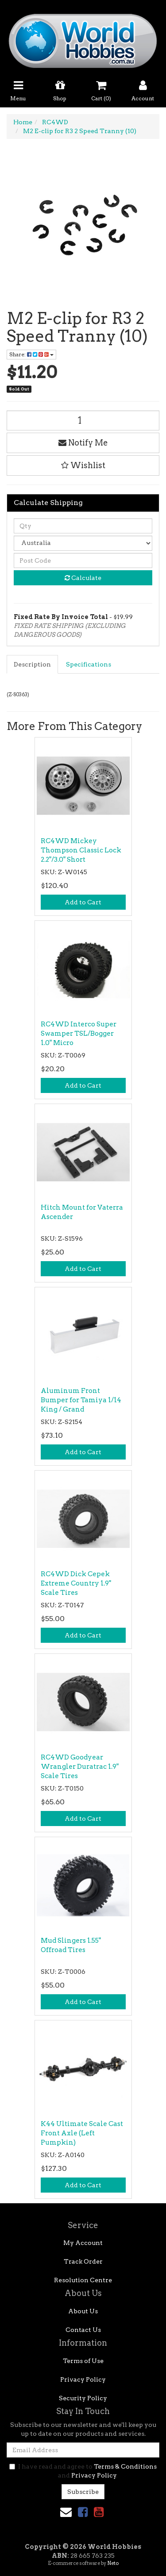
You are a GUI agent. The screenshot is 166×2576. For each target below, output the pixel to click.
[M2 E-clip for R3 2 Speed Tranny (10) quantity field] (83, 420)
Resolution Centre (83, 2280)
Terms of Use (83, 2360)
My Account (83, 2242)
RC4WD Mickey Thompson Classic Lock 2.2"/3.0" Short (81, 850)
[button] (83, 465)
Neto (113, 2563)
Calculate (83, 577)
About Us (83, 2311)
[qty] (83, 525)
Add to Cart (83, 902)
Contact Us (83, 2329)
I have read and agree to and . (83, 2471)
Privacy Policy (83, 2379)
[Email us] (66, 2512)
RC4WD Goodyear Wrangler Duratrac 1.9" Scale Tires (80, 1766)
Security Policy (83, 2398)
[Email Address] (83, 2450)
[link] (83, 2512)
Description (32, 664)
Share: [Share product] (31, 354)
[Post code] (83, 560)
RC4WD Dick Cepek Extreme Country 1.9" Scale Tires (76, 1583)
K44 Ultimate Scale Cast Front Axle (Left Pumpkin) (82, 2133)
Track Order (83, 2261)
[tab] (33, 664)
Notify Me (83, 442)
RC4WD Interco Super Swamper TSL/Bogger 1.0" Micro (78, 1033)
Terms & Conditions (125, 2466)
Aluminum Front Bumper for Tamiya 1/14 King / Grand (81, 1400)
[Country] (83, 543)
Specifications (88, 664)
